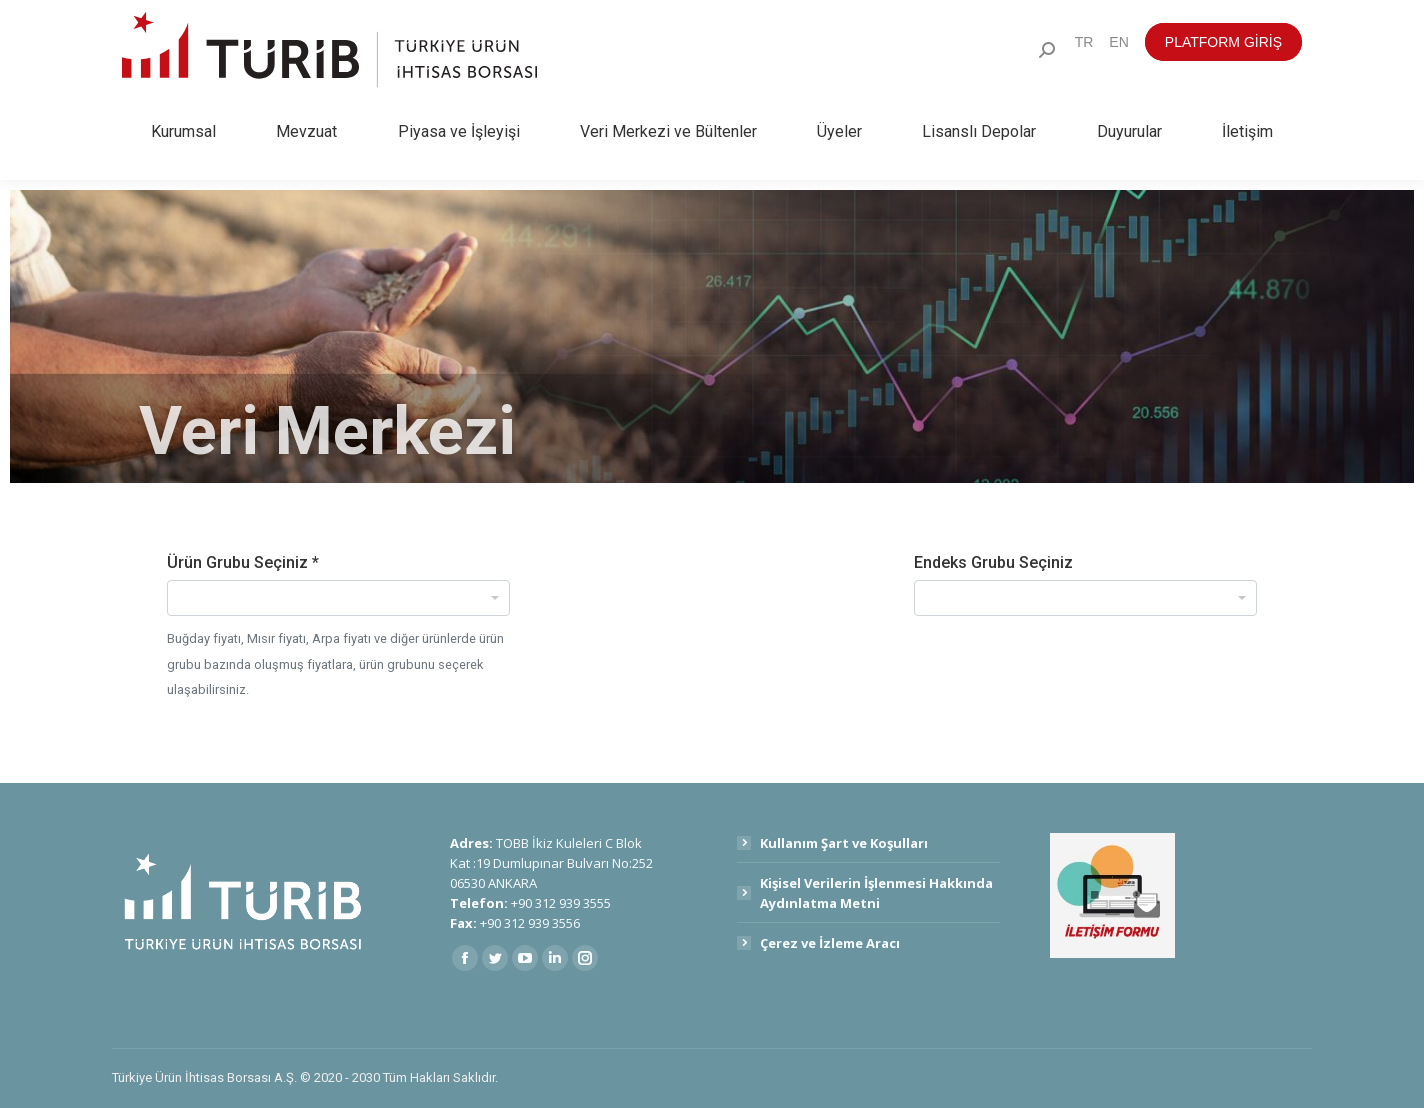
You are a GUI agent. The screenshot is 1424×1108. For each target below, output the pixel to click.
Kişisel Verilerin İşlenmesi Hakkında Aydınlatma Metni (876, 893)
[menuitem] (1084, 42)
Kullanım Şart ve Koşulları (844, 843)
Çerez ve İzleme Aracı (830, 943)
